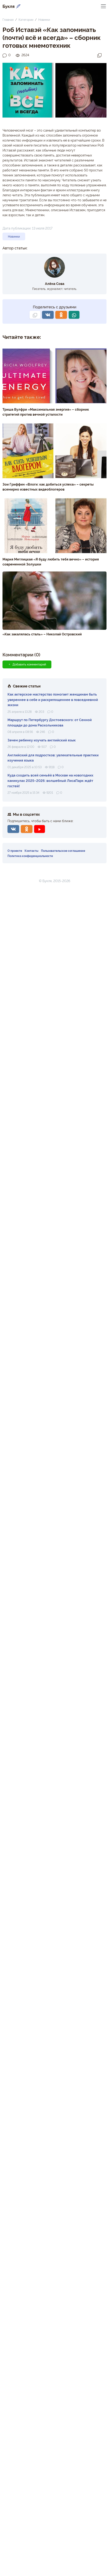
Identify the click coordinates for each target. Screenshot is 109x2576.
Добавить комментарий (27, 664)
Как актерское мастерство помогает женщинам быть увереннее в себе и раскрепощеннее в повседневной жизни (52, 699)
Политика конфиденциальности (30, 856)
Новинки (44, 19)
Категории (26, 19)
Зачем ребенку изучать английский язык (41, 740)
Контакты (31, 850)
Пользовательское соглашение (63, 850)
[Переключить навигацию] (103, 6)
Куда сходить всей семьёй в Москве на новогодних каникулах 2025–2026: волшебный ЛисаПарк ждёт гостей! (50, 780)
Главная (8, 19)
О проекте (14, 850)
